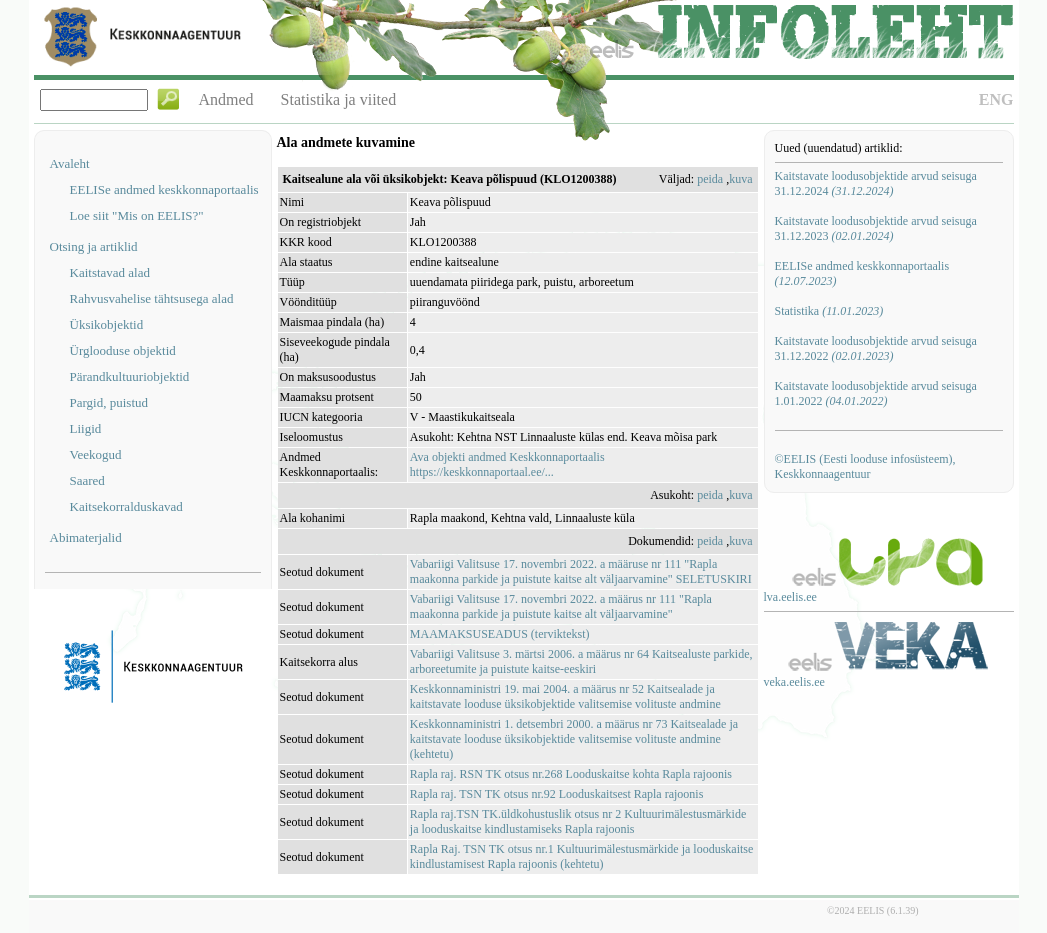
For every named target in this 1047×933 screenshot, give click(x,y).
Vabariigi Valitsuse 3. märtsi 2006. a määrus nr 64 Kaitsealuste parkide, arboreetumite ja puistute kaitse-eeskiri (581, 661)
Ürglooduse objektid (123, 350)
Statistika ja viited (339, 99)
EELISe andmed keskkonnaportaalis (164, 189)
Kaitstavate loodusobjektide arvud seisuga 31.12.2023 (876, 228)
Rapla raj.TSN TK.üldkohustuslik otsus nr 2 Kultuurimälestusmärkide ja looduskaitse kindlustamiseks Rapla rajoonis (578, 821)
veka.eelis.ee (794, 682)
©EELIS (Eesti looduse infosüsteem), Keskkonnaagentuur (865, 466)
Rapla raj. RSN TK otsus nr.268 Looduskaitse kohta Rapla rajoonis (571, 774)
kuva (740, 179)
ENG (996, 99)
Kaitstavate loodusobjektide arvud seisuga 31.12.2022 (876, 348)
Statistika (829, 311)
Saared (87, 480)
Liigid (86, 428)
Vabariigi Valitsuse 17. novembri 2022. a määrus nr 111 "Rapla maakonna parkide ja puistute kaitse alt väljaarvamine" (561, 606)
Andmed (226, 99)
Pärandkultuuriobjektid (130, 376)
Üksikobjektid (107, 324)
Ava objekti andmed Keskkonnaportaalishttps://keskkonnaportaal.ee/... (507, 464)
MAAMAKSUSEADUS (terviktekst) (500, 634)
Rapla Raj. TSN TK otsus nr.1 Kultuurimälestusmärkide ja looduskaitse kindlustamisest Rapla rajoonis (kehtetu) (582, 856)
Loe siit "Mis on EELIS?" (137, 215)
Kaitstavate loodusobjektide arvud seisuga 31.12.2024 (876, 183)
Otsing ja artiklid (94, 246)
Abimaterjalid (86, 537)
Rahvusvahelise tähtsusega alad (152, 298)
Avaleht (70, 163)
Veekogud (96, 454)
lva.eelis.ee (790, 597)
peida (710, 179)
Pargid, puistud (109, 402)
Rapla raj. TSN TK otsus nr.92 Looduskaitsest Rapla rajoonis (557, 794)
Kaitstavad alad (110, 272)
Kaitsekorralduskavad (126, 506)
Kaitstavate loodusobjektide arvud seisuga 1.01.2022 (876, 393)
